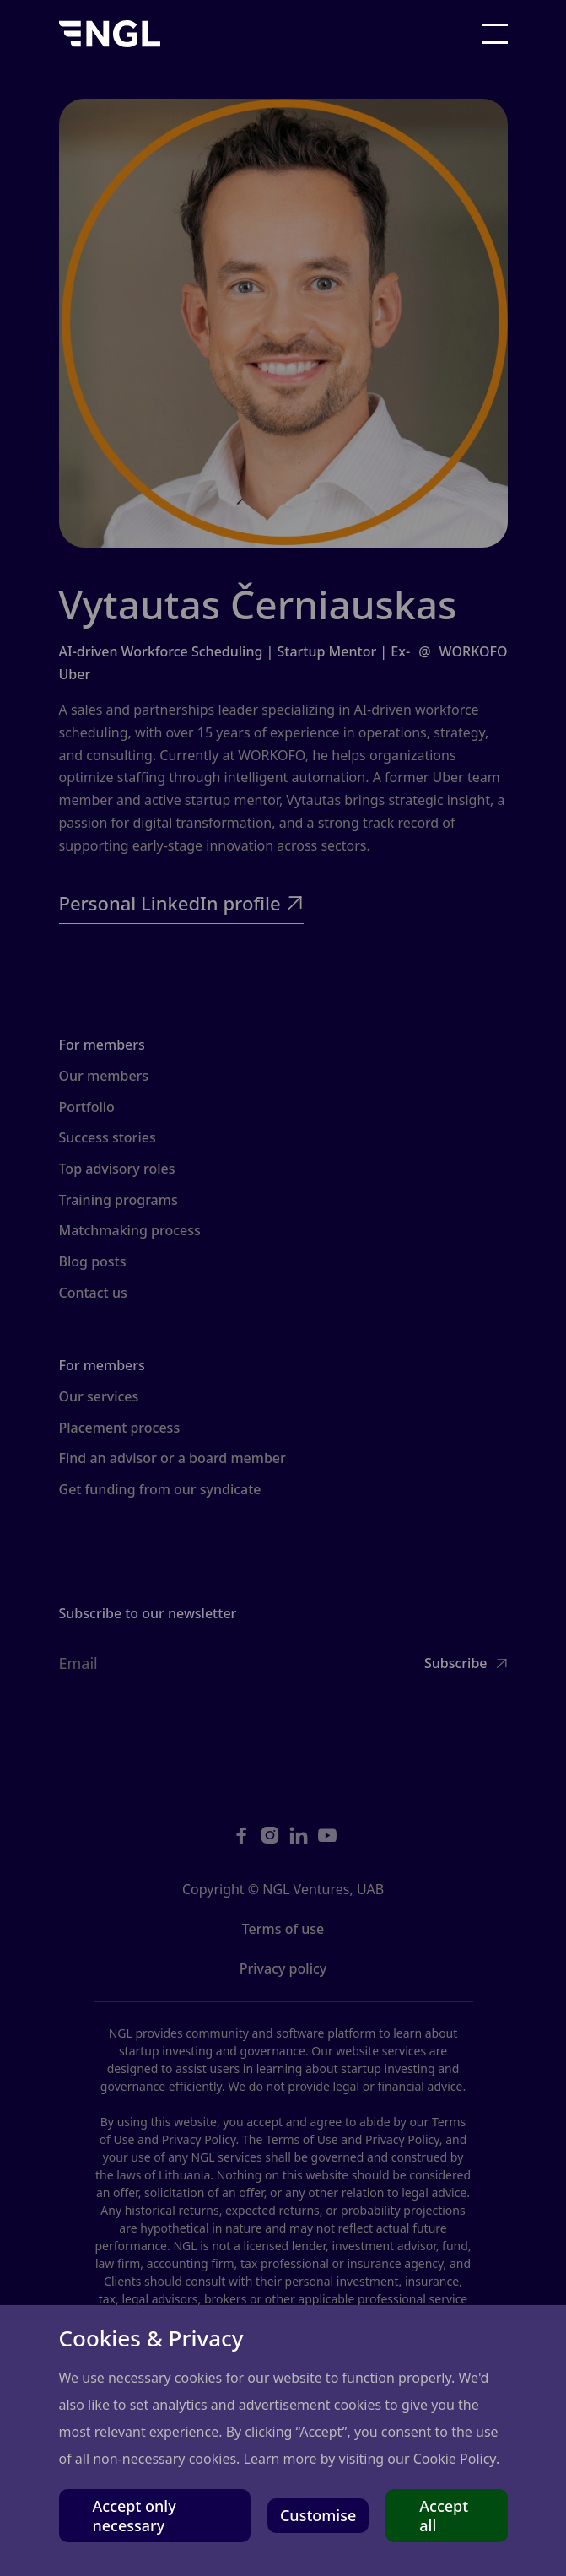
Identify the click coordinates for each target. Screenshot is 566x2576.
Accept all (443, 2515)
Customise (318, 2515)
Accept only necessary (134, 2515)
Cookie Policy (454, 2458)
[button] (495, 34)
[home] (109, 33)
